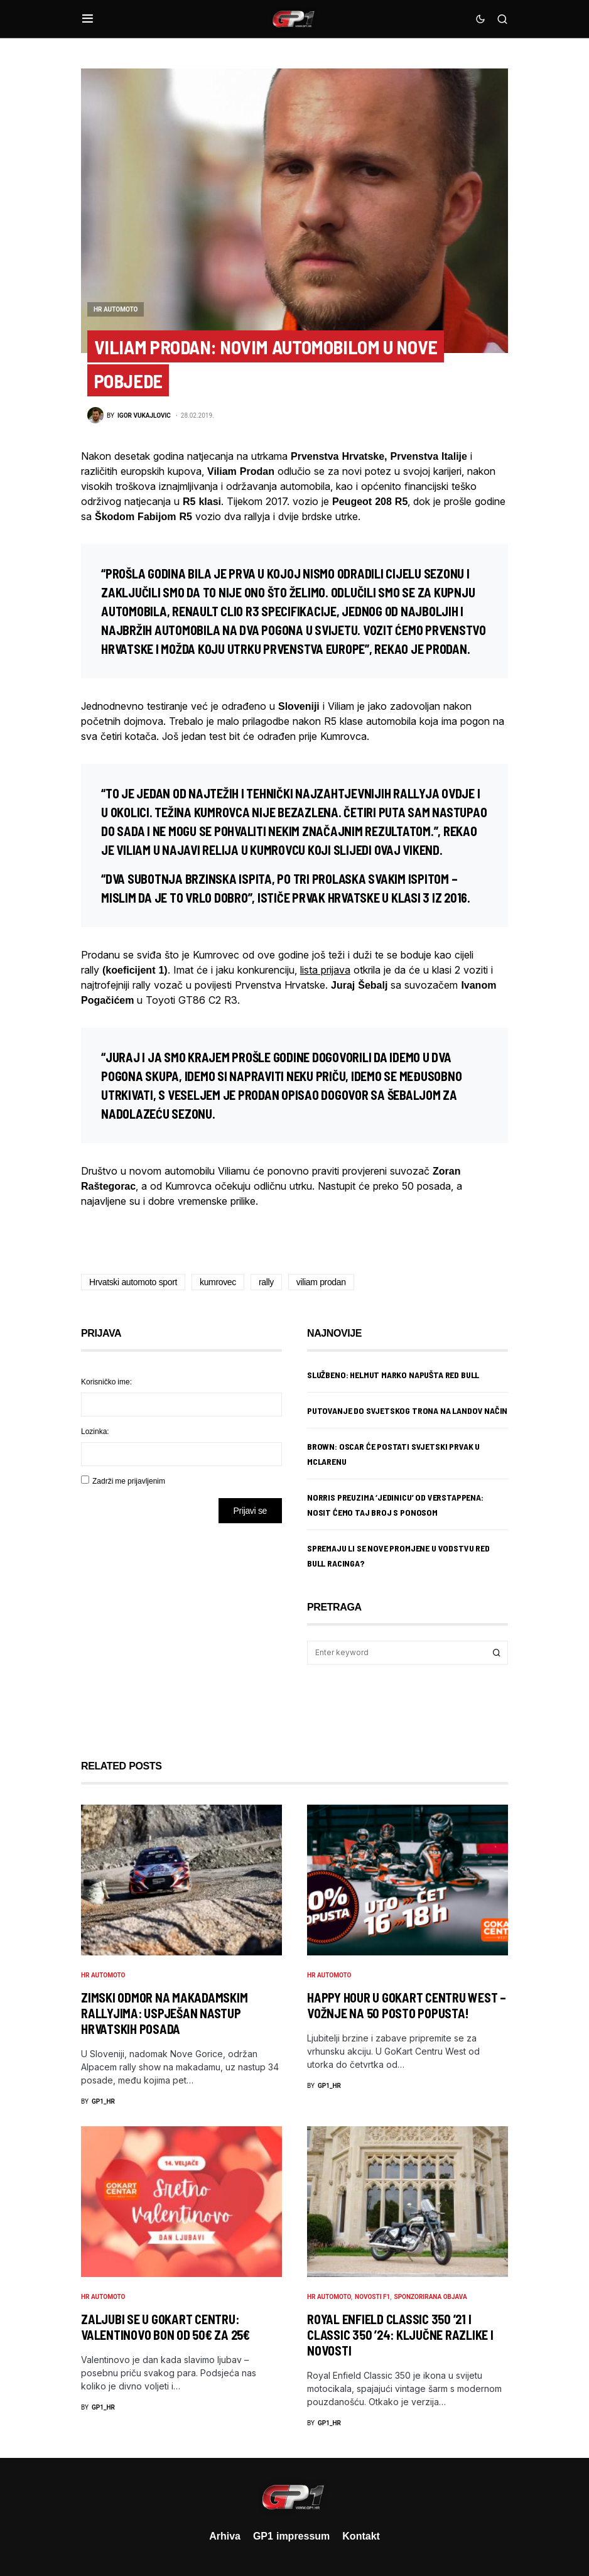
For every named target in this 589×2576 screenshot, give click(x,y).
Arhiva (224, 2536)
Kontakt (361, 2536)
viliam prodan (321, 1281)
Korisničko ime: (106, 1381)
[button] (87, 18)
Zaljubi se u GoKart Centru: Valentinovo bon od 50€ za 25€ (165, 2327)
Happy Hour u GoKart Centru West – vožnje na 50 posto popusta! (406, 2005)
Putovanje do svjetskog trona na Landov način (407, 1410)
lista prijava (325, 970)
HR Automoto (116, 309)
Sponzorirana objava (430, 2296)
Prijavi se (250, 1510)
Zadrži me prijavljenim (128, 1481)
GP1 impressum (291, 2536)
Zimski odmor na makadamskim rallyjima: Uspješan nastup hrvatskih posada (164, 2013)
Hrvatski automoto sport (133, 1281)
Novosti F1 (372, 2296)
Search (496, 1652)
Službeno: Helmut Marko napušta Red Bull (393, 1374)
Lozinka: (95, 1431)
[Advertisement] (181, 1631)
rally (266, 1281)
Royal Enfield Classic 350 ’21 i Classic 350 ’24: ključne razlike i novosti (400, 2335)
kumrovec (218, 1281)
